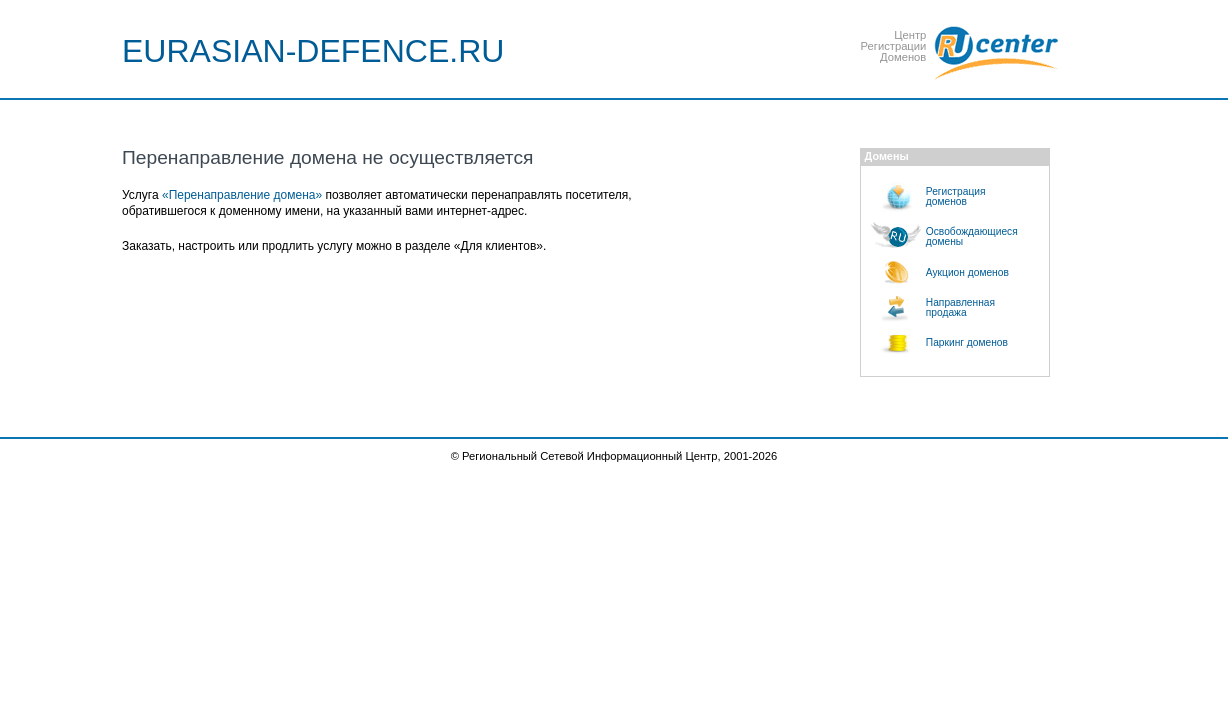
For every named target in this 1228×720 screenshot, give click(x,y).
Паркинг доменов (967, 342)
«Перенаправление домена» (242, 195)
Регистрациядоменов (956, 196)
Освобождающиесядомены (972, 236)
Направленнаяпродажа (960, 307)
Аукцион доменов (967, 272)
